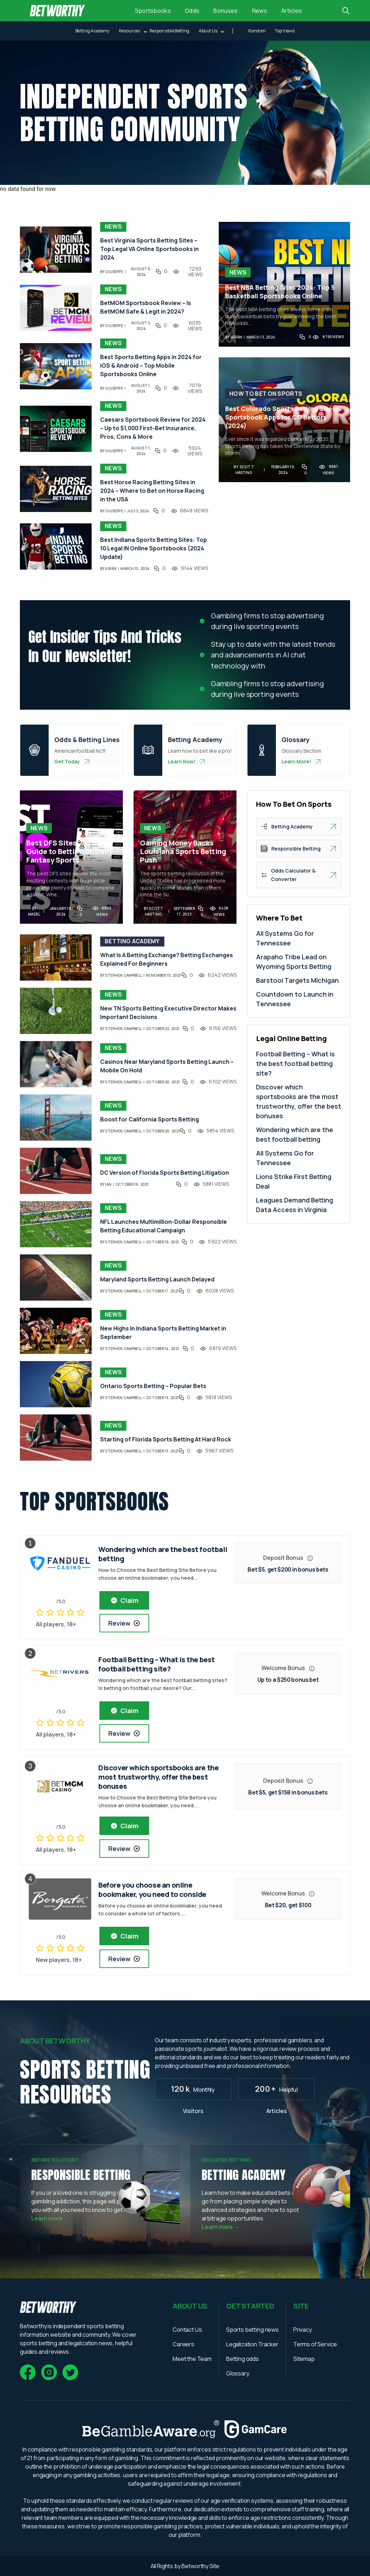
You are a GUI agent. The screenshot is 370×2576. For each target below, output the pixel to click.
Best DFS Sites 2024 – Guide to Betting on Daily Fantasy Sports (69, 851)
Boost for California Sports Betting (149, 1119)
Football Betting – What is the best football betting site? (295, 1063)
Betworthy (195, 2566)
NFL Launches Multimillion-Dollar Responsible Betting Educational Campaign (163, 1226)
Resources (129, 31)
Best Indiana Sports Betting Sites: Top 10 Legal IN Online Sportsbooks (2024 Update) (153, 548)
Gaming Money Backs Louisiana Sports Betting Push (183, 851)
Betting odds (242, 2359)
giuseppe (114, 271)
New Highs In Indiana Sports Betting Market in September (163, 1332)
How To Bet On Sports (265, 394)
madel (34, 914)
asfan (110, 568)
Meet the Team (192, 2359)
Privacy (302, 2330)
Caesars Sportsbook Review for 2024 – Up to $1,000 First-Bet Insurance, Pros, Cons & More (153, 428)
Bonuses (225, 11)
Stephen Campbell (123, 975)
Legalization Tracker (252, 2344)
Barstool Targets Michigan (297, 980)
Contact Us (187, 2330)
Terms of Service (315, 2344)
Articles (291, 11)
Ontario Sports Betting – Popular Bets (153, 1386)
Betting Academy (92, 31)
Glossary (237, 2373)
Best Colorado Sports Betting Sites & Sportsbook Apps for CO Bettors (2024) (283, 417)
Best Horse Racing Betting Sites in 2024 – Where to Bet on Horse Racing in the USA (152, 490)
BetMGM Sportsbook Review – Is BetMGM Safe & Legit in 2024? (145, 307)
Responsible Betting (169, 31)
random (257, 31)
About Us (208, 31)
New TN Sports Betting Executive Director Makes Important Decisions (168, 1012)
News (259, 11)
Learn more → (50, 2218)
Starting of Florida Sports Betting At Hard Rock (165, 1439)
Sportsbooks (153, 11)
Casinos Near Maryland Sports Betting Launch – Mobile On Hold (167, 1066)
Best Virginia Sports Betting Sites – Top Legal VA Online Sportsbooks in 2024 (149, 248)
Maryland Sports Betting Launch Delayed (157, 1279)
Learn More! (301, 761)
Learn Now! (186, 761)
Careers (183, 2344)
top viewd (285, 31)
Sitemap (304, 2359)
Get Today (72, 761)
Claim (124, 1600)
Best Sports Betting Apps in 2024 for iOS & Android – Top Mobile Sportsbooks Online (151, 365)
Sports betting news (252, 2330)
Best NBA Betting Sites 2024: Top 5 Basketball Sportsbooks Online (280, 291)
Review (124, 1623)
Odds (192, 11)
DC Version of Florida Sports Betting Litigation (164, 1173)
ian (108, 1184)
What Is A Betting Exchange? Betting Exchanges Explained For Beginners (166, 959)
